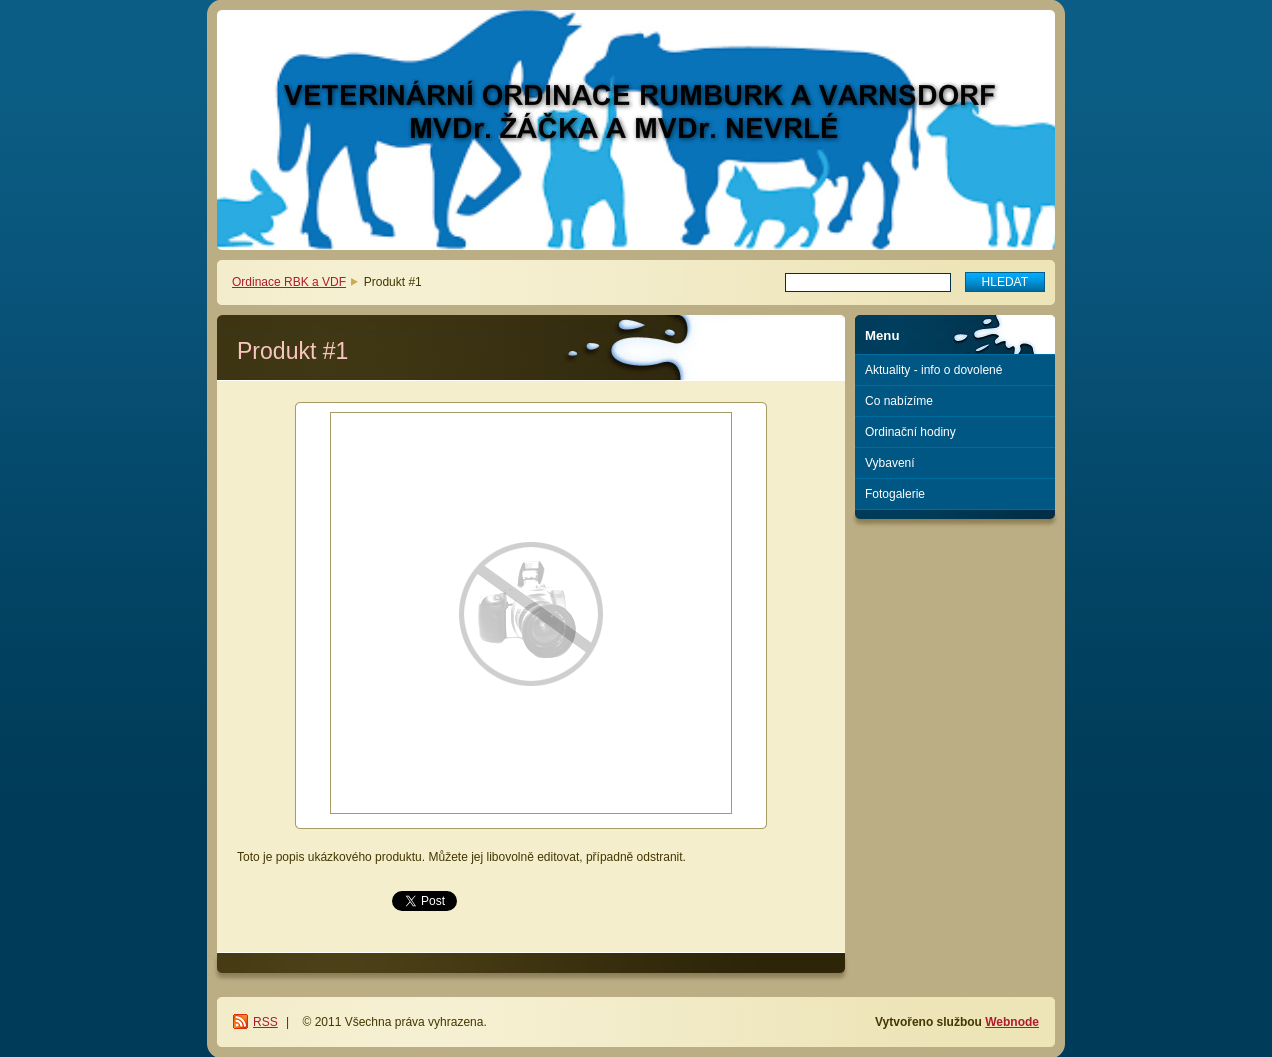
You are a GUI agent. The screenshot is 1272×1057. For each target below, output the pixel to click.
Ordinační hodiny (910, 432)
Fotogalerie (895, 494)
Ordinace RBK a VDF (289, 282)
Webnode (1012, 1022)
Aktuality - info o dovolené (933, 370)
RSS (265, 1022)
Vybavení (890, 463)
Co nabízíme (899, 401)
